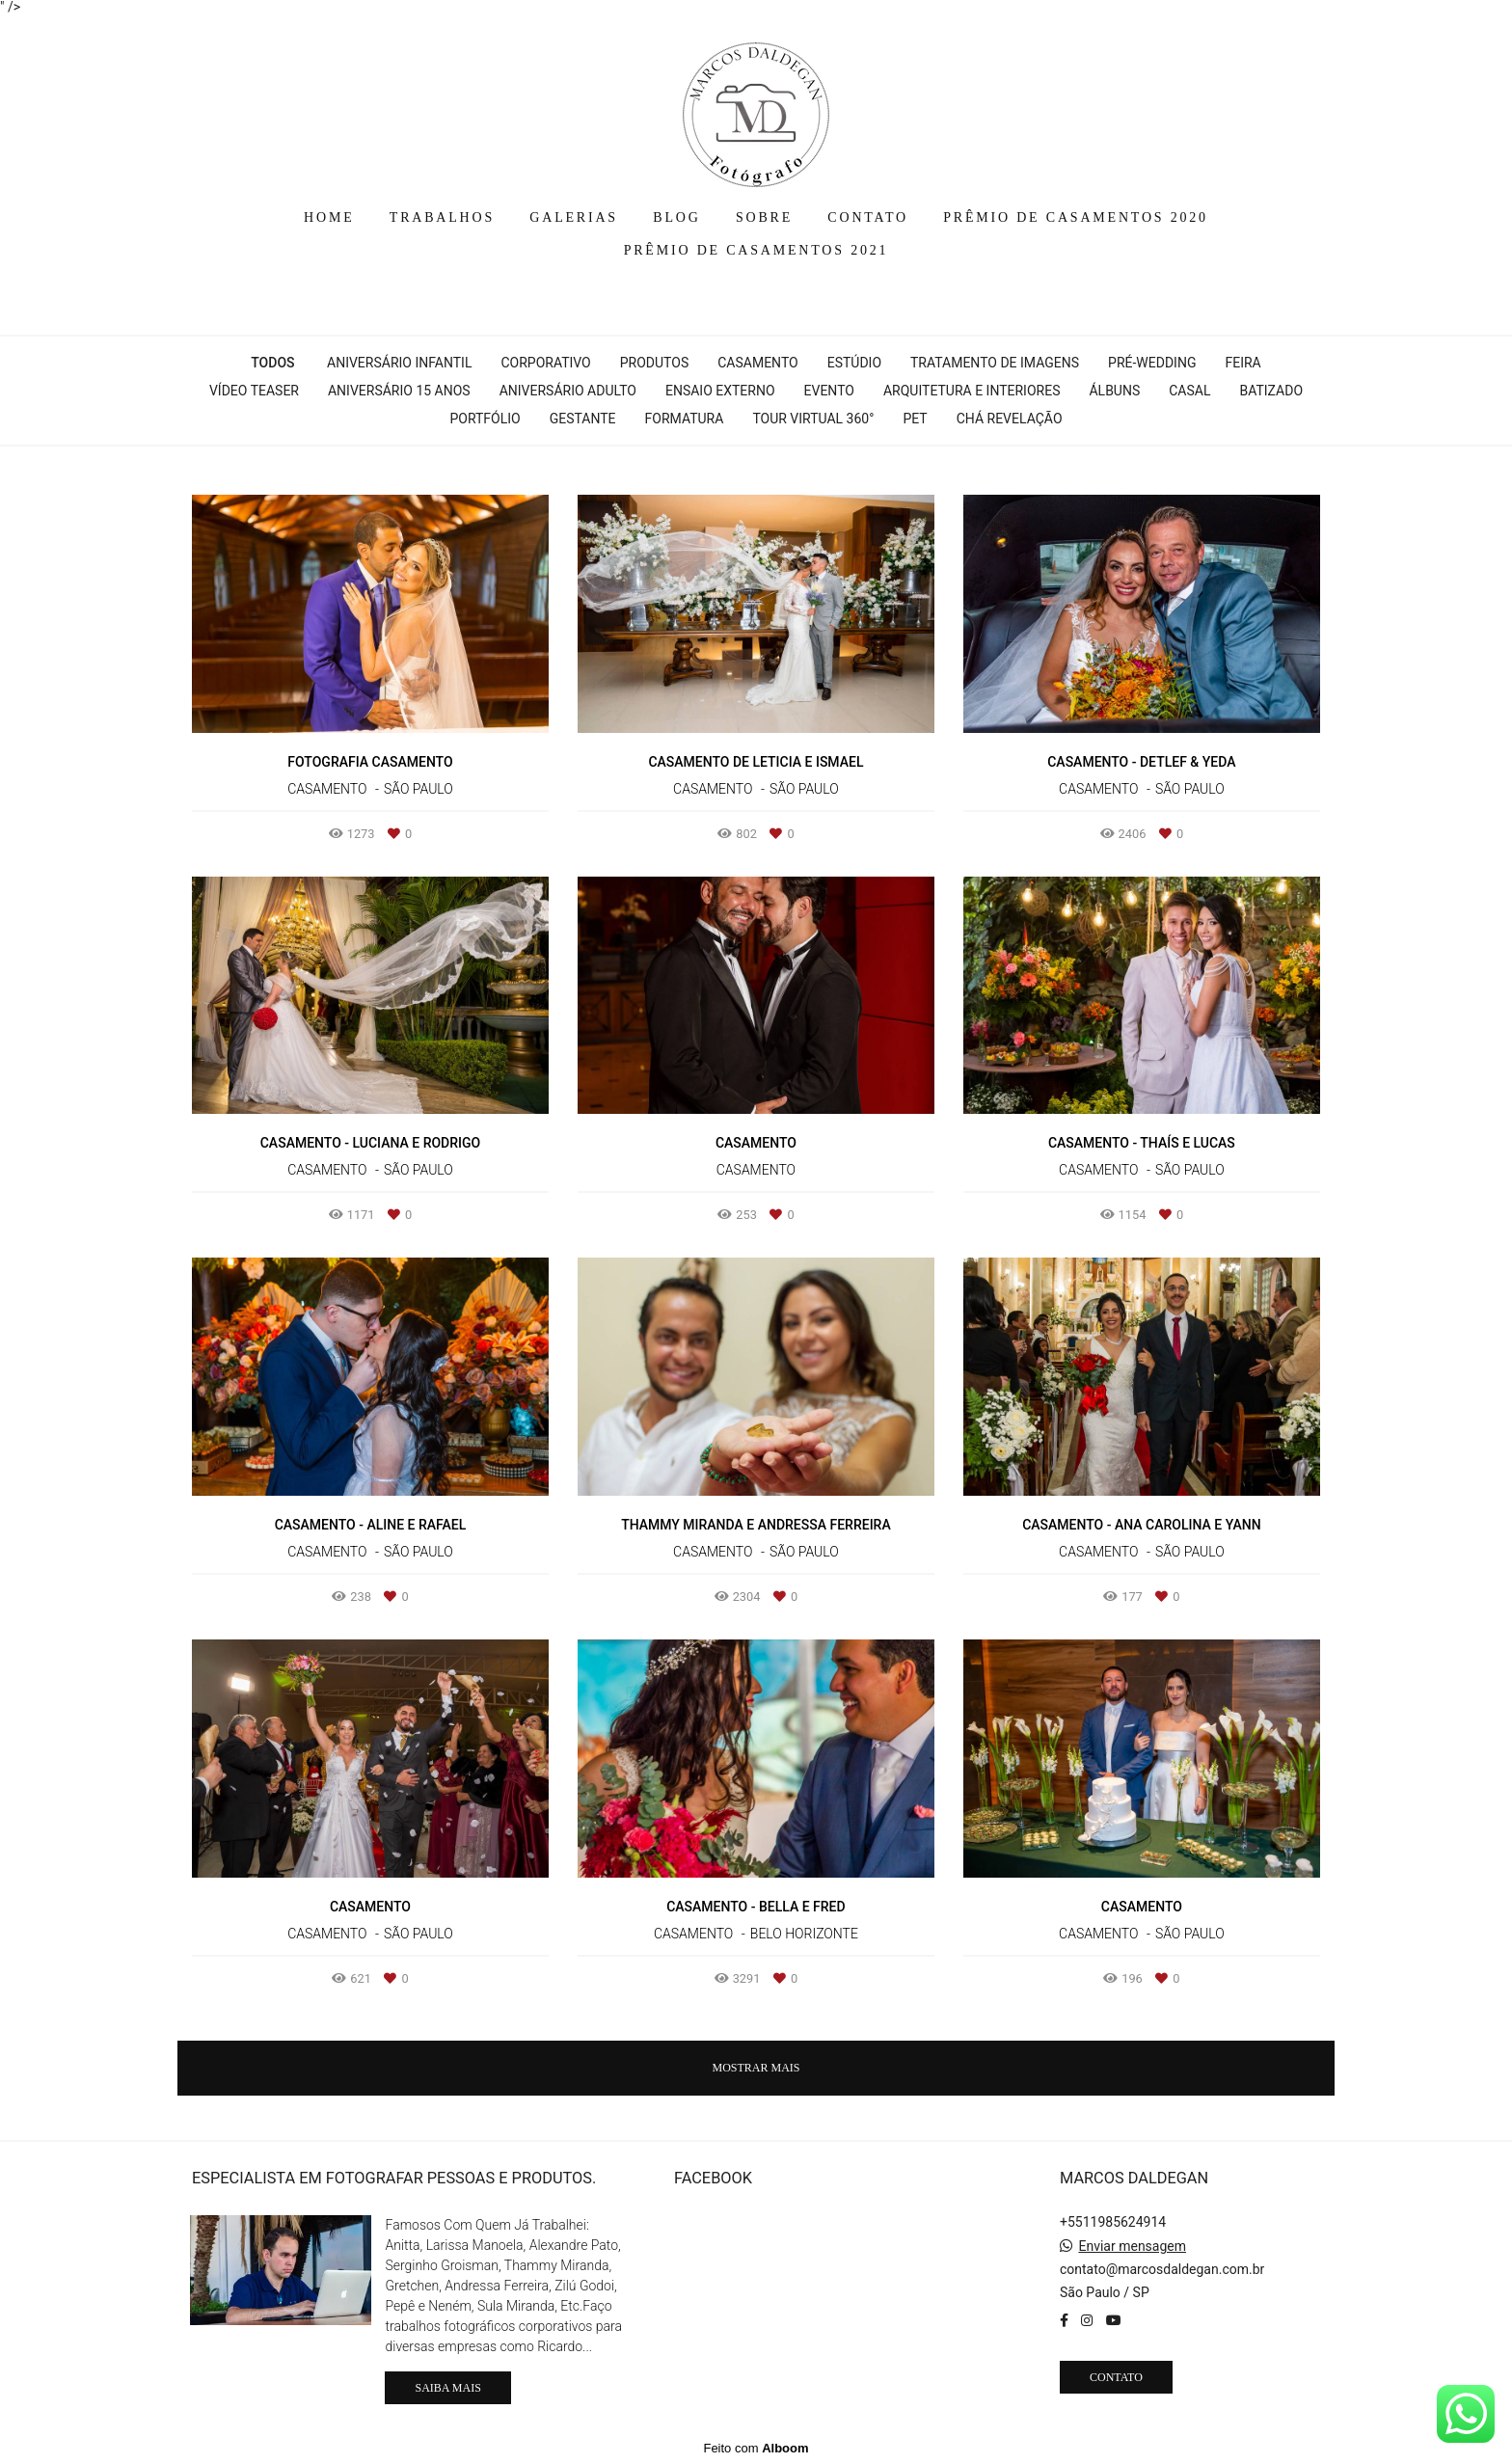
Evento (829, 390)
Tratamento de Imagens (994, 362)
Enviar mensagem (1132, 2246)
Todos (272, 362)
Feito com (755, 2448)
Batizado (1271, 390)
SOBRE (764, 217)
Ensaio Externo (720, 390)
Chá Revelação (1010, 418)
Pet (915, 418)
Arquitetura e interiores (972, 390)
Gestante (583, 418)
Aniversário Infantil (399, 362)
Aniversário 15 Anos (399, 390)
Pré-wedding (1152, 362)
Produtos (654, 362)
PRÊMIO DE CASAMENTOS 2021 (756, 250)
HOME (329, 217)
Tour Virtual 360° (813, 418)
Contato (1116, 2377)
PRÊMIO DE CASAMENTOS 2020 (1075, 217)
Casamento (757, 362)
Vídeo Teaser (254, 390)
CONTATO (867, 217)
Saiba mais (447, 2388)
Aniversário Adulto (568, 390)
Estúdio (854, 362)
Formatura (684, 418)
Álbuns (1114, 390)
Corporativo (545, 362)
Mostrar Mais (755, 2067)
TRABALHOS (442, 217)
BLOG (676, 217)
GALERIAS (573, 217)
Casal (1189, 390)
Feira (1242, 362)
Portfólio (484, 418)
